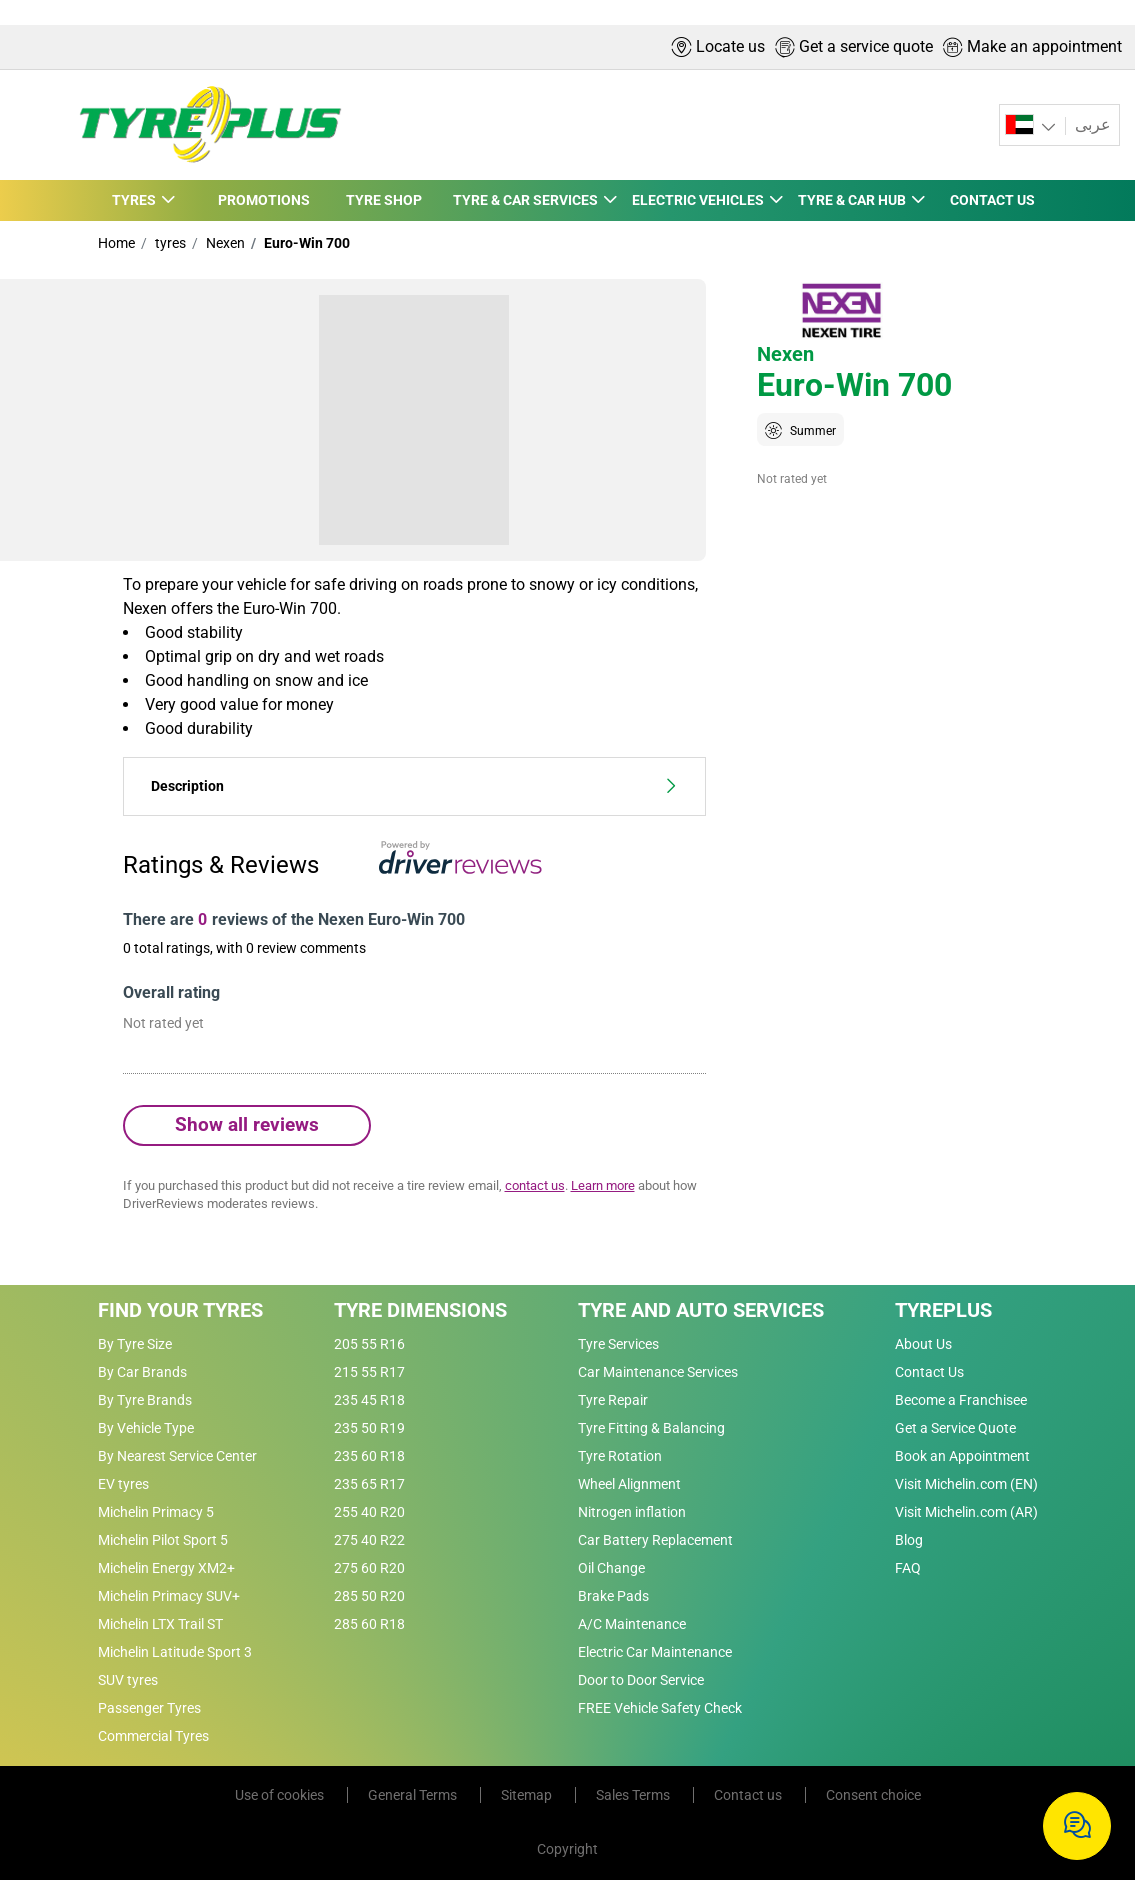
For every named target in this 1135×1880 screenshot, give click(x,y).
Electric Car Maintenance (655, 1652)
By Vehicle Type (146, 1428)
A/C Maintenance (632, 1624)
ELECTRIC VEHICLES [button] (696, 200)
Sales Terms (634, 1795)
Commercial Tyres (153, 1736)
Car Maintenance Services (658, 1372)
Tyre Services (618, 1344)
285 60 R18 (369, 1624)
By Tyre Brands (145, 1400)
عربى (1091, 124)
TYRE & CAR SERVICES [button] (521, 200)
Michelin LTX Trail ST (160, 1624)
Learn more (603, 1185)
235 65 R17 (369, 1484)
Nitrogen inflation (632, 1512)
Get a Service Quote (955, 1428)
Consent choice (873, 1795)
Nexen (224, 243)
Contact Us (929, 1372)
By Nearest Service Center (177, 1456)
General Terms (414, 1795)
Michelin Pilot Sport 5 (163, 1540)
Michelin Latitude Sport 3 (175, 1652)
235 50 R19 (369, 1428)
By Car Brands (142, 1372)
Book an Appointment (962, 1456)
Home (116, 243)
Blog (909, 1540)
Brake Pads (613, 1596)
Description (414, 786)
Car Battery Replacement (655, 1540)
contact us (535, 1185)
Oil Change (611, 1568)
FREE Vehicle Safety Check (660, 1708)
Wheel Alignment (629, 1484)
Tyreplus (943, 1310)
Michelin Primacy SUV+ (169, 1596)
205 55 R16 (369, 1344)
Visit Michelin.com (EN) (966, 1484)
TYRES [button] (133, 200)
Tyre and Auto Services (701, 1310)
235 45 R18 (369, 1400)
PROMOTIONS (261, 200)
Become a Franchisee (961, 1400)
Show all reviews (247, 1124)
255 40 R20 (369, 1512)
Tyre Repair (613, 1400)
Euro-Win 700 (305, 243)
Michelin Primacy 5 (156, 1512)
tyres (169, 243)
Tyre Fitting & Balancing (651, 1428)
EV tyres (123, 1484)
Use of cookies (281, 1795)
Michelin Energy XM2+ (166, 1568)
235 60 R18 (369, 1456)
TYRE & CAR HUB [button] (852, 200)
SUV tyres (128, 1680)
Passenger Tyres (149, 1708)
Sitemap (528, 1795)
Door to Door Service (641, 1680)
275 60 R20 (369, 1568)
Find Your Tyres (180, 1310)
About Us (923, 1344)
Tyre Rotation (620, 1456)
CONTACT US (993, 200)
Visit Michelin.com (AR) (966, 1512)
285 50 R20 (369, 1596)
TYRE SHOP (380, 200)
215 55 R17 (369, 1372)
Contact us (749, 1795)
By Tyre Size (135, 1344)
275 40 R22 (369, 1540)
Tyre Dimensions (420, 1310)
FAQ (908, 1568)
